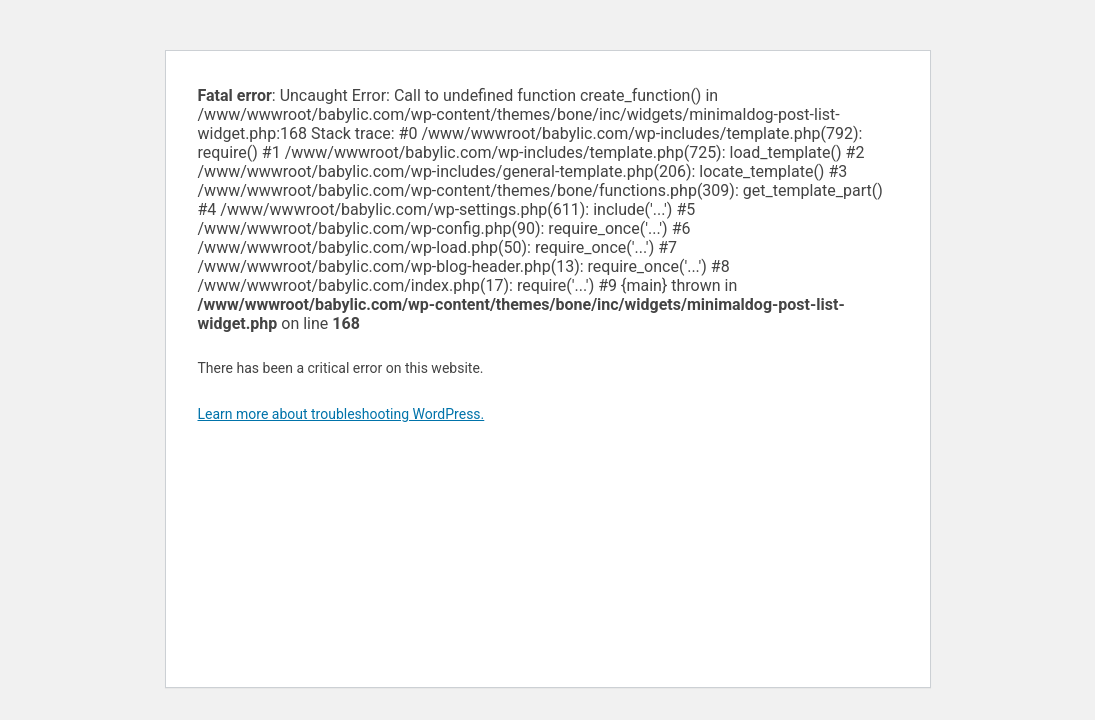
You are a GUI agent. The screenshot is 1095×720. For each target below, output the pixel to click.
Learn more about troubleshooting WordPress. (341, 414)
